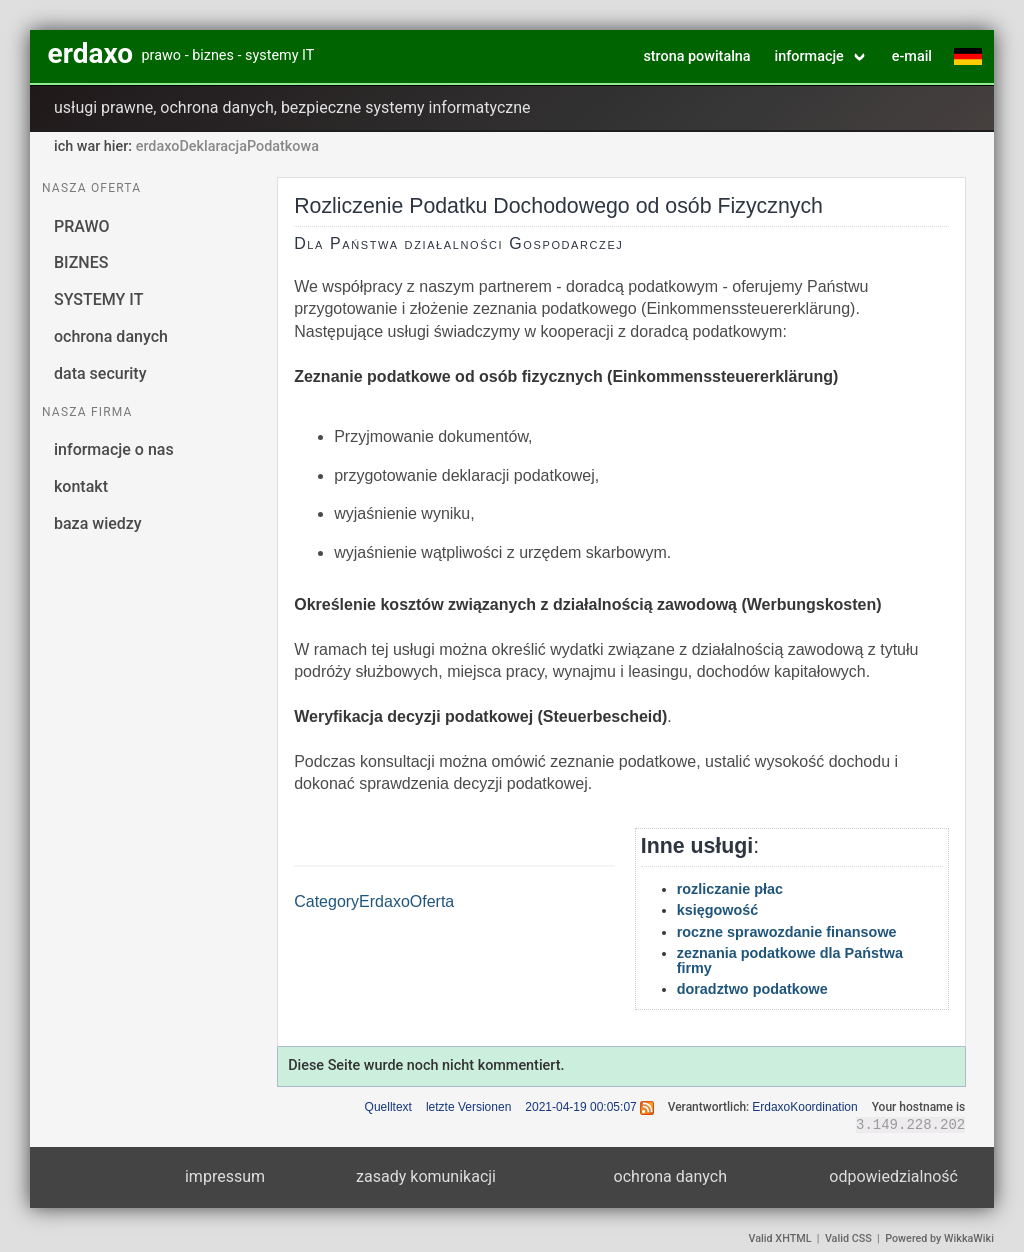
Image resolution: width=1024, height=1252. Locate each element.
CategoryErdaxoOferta (374, 901)
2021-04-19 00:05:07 (580, 1107)
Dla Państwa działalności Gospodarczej (458, 243)
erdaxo (90, 53)
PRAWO (82, 226)
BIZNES (81, 262)
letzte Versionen (468, 1107)
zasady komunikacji (426, 1176)
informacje (809, 56)
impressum (225, 1176)
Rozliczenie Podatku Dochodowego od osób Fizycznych (558, 206)
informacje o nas (114, 449)
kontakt (81, 486)
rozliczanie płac (730, 889)
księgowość (718, 910)
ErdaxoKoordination (804, 1107)
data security (100, 373)
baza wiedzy (98, 523)
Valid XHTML (780, 1238)
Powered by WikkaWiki (939, 1238)
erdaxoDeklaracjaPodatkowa (227, 146)
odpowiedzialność (893, 1176)
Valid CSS (848, 1238)
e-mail (912, 56)
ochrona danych (111, 336)
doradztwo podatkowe (752, 989)
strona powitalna (696, 56)
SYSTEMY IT (98, 299)
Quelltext (388, 1107)
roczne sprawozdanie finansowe (787, 932)
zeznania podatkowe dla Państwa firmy (790, 960)
